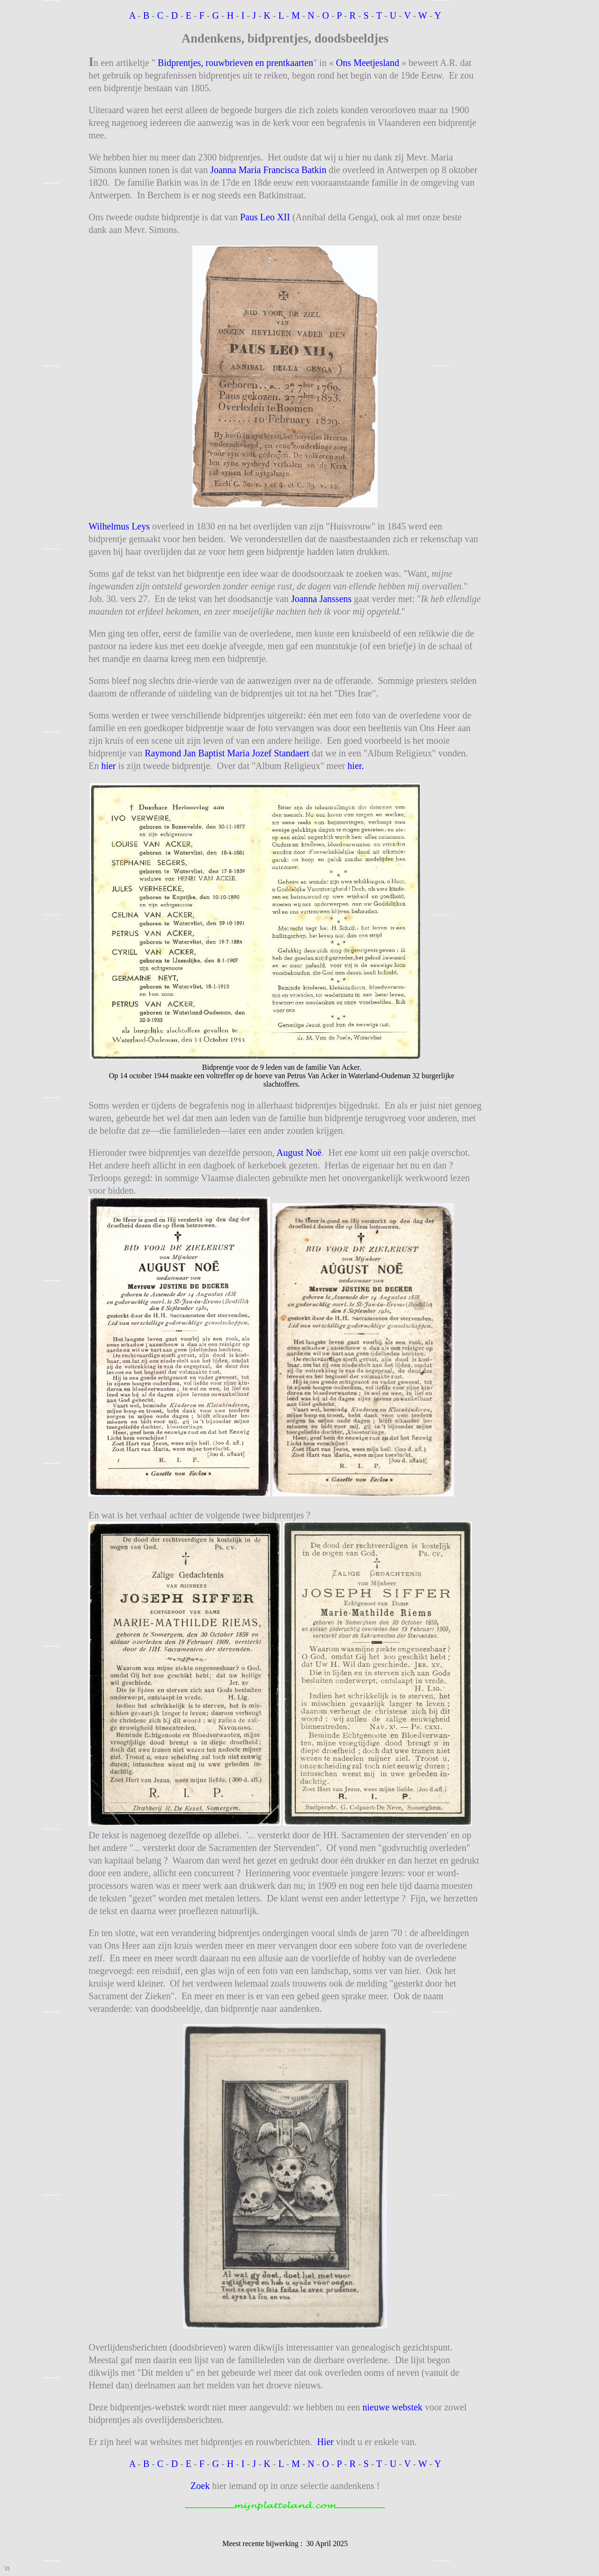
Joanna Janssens (321, 599)
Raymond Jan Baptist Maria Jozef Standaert (227, 753)
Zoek (200, 2486)
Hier (325, 2442)
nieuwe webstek (393, 2407)
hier (108, 766)
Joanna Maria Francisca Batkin (268, 170)
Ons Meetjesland (367, 63)
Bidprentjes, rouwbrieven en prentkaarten (234, 63)
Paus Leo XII (265, 217)
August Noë (299, 1152)
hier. (356, 766)
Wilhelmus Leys (119, 526)
